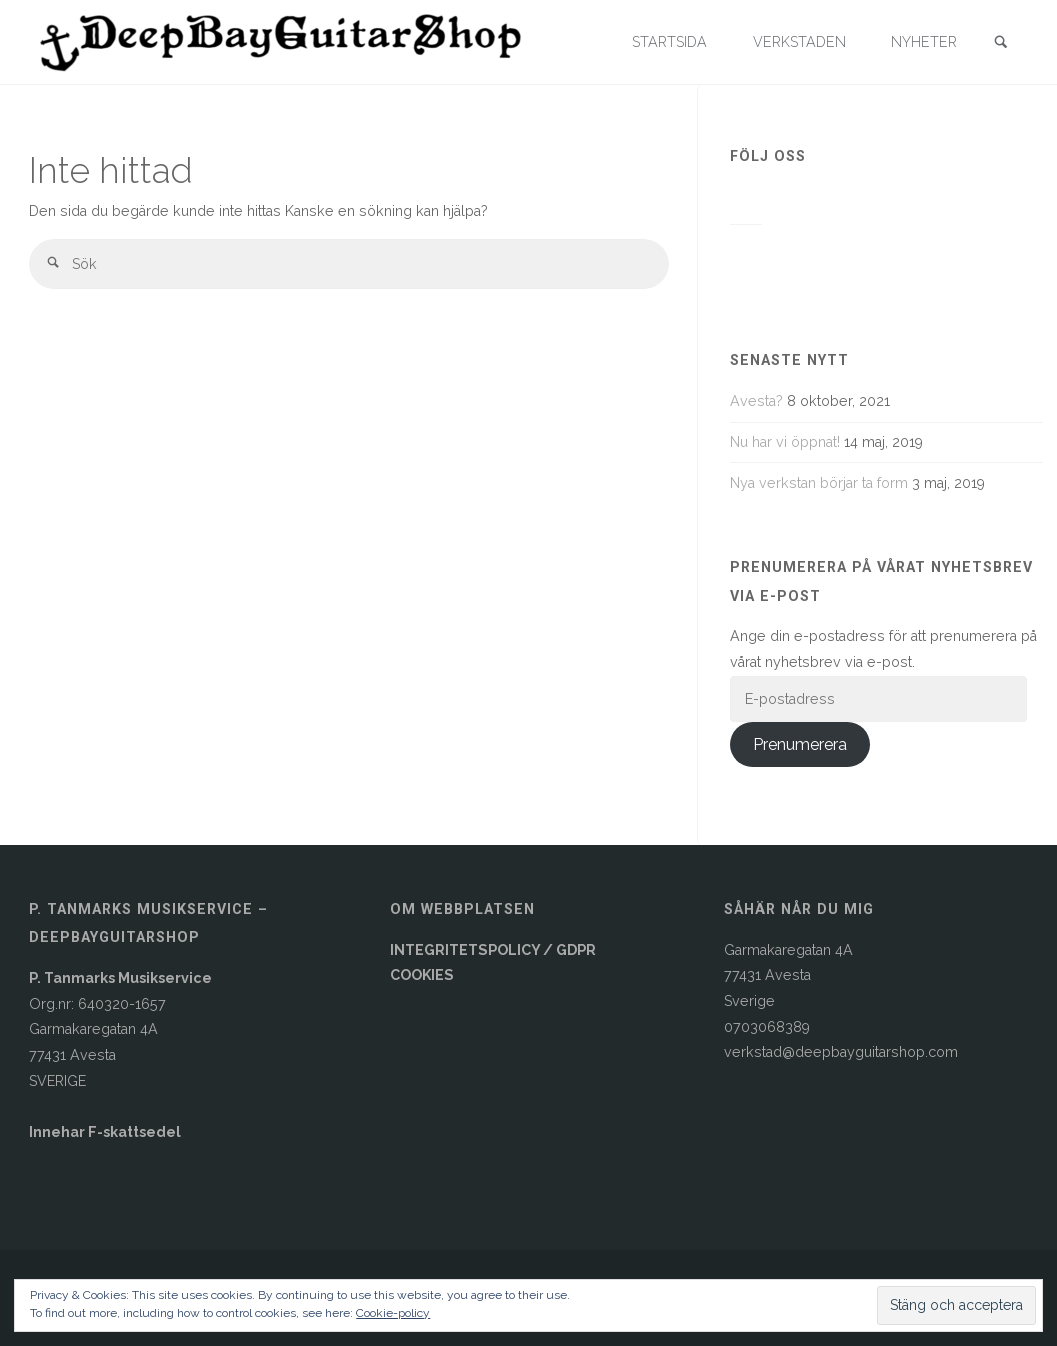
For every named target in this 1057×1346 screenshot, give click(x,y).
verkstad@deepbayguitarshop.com (841, 1052)
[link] (1001, 43)
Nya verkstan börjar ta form (819, 483)
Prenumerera (800, 744)
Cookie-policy (393, 1313)
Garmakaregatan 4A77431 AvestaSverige (788, 975)
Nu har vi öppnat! (785, 442)
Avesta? (756, 401)
